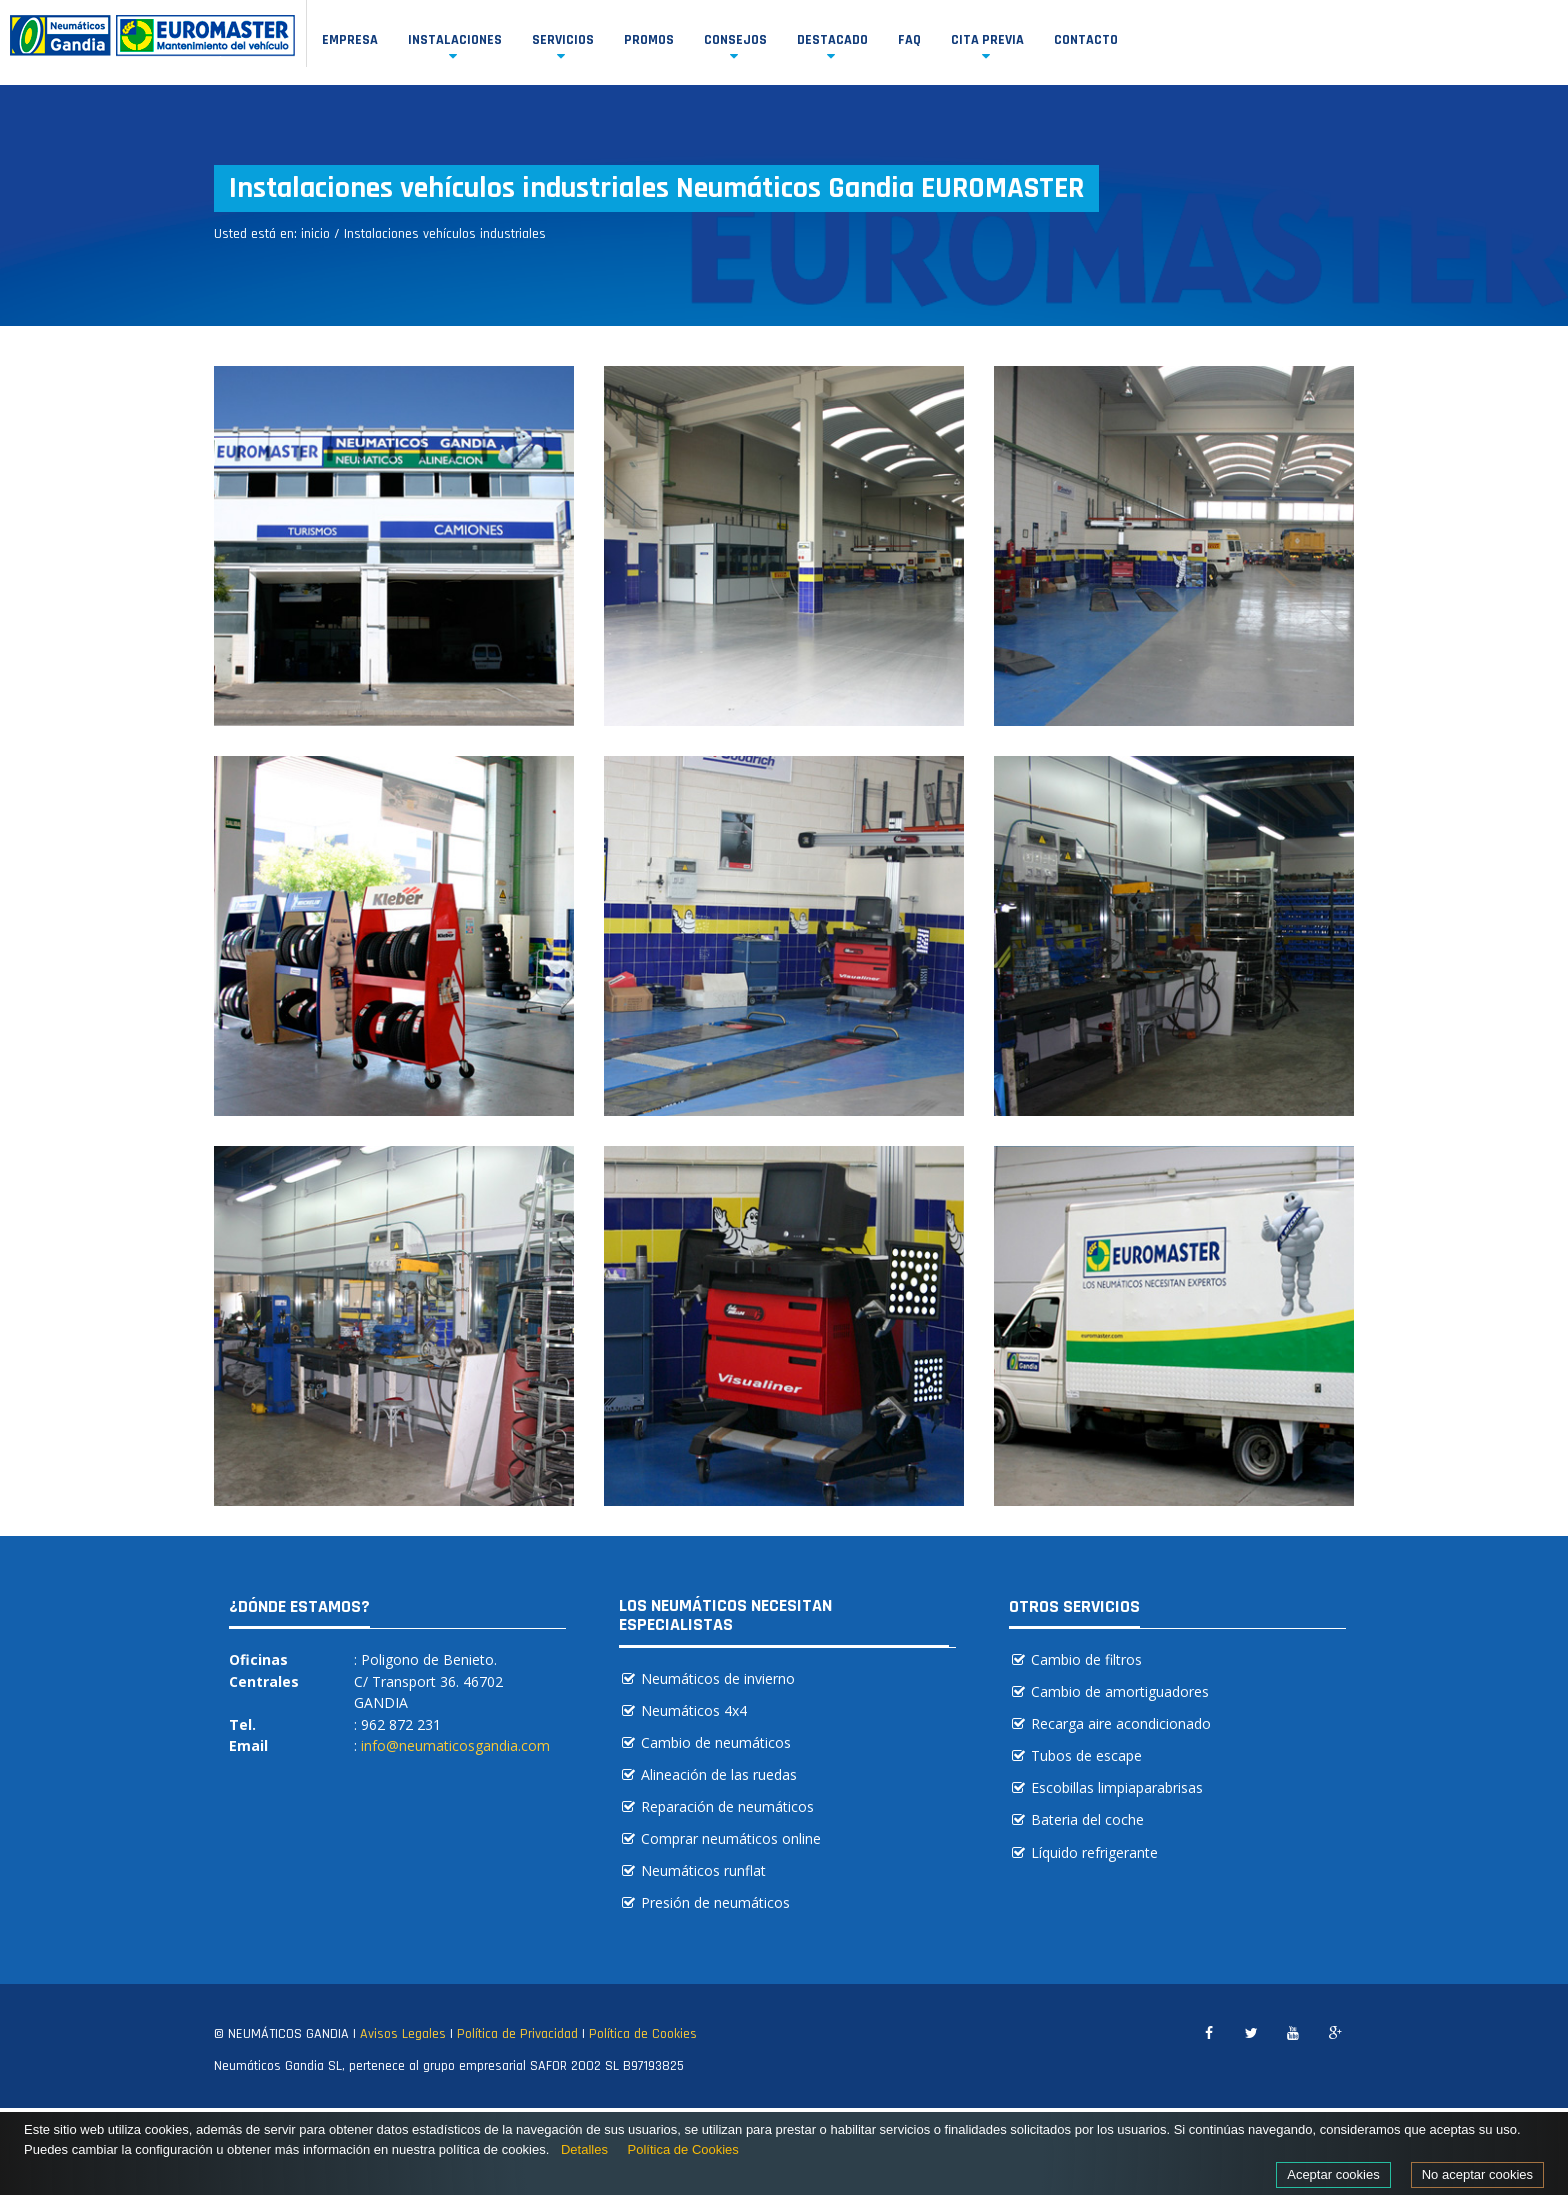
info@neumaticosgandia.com (455, 1745)
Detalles (584, 2149)
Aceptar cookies (1333, 2174)
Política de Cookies (643, 2034)
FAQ (909, 40)
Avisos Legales (403, 2034)
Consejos (735, 40)
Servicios (563, 40)
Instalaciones (455, 40)
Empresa (350, 40)
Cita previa (987, 40)
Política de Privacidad (517, 2034)
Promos (649, 40)
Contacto (1086, 40)
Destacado (832, 40)
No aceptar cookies (1477, 2174)
